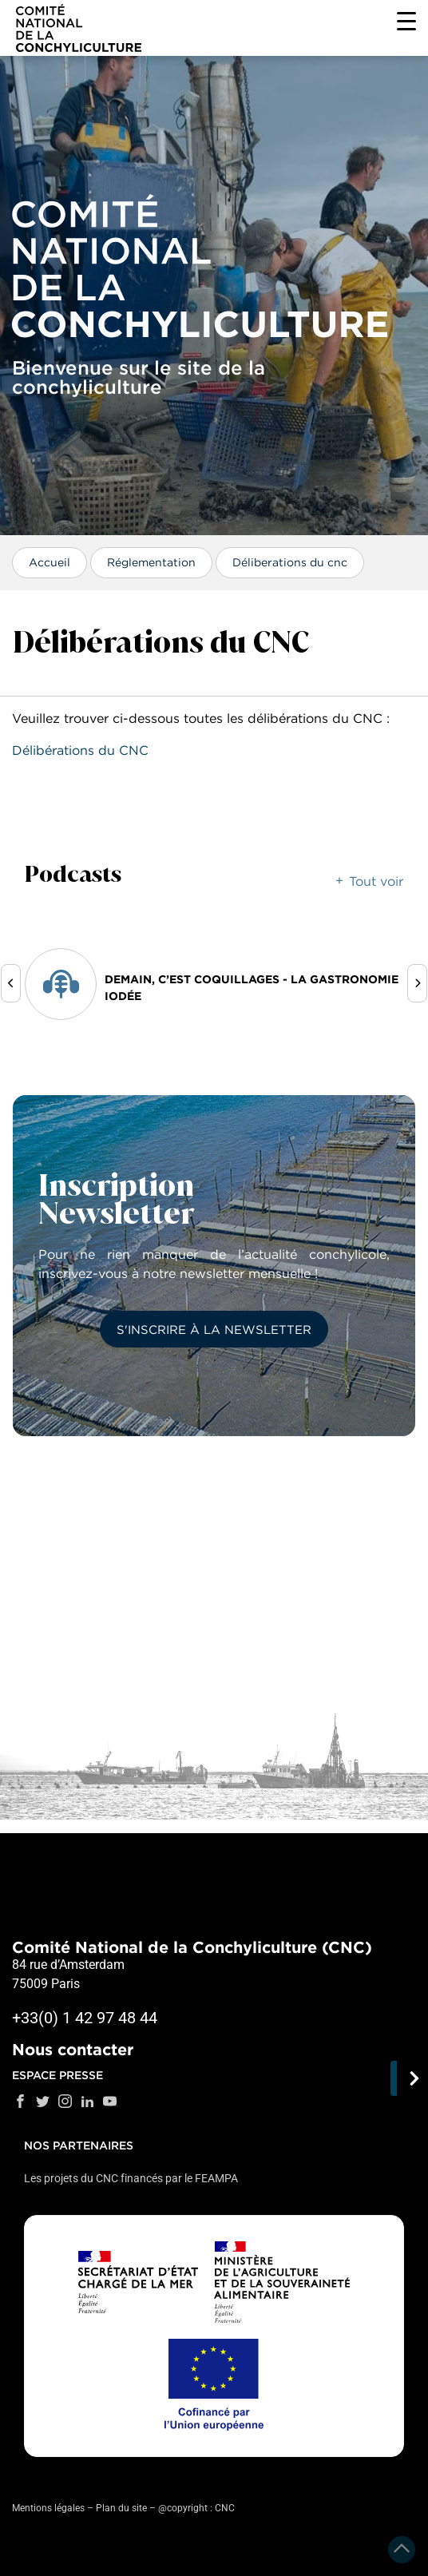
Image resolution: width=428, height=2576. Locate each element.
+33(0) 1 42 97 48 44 (84, 2017)
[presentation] (11, 983)
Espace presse (57, 2075)
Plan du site (121, 2508)
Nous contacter (72, 2049)
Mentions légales (48, 2508)
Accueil (49, 562)
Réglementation (151, 562)
